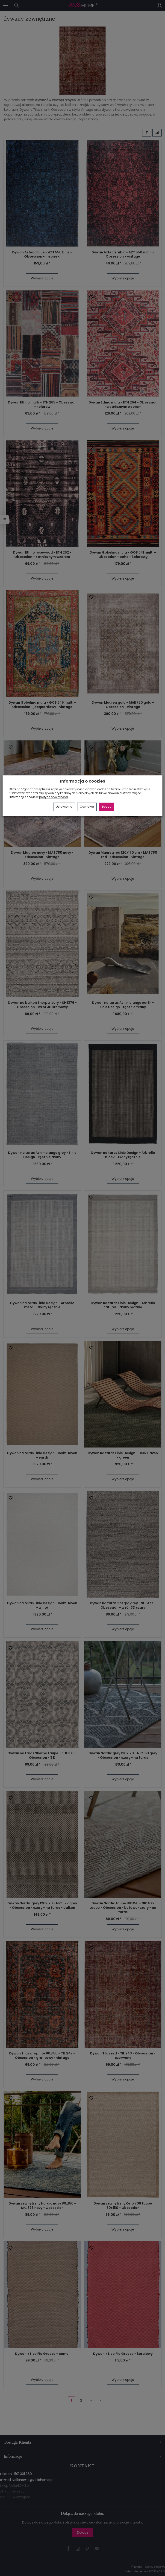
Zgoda (106, 806)
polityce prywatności (53, 797)
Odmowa (87, 806)
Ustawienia (64, 806)
